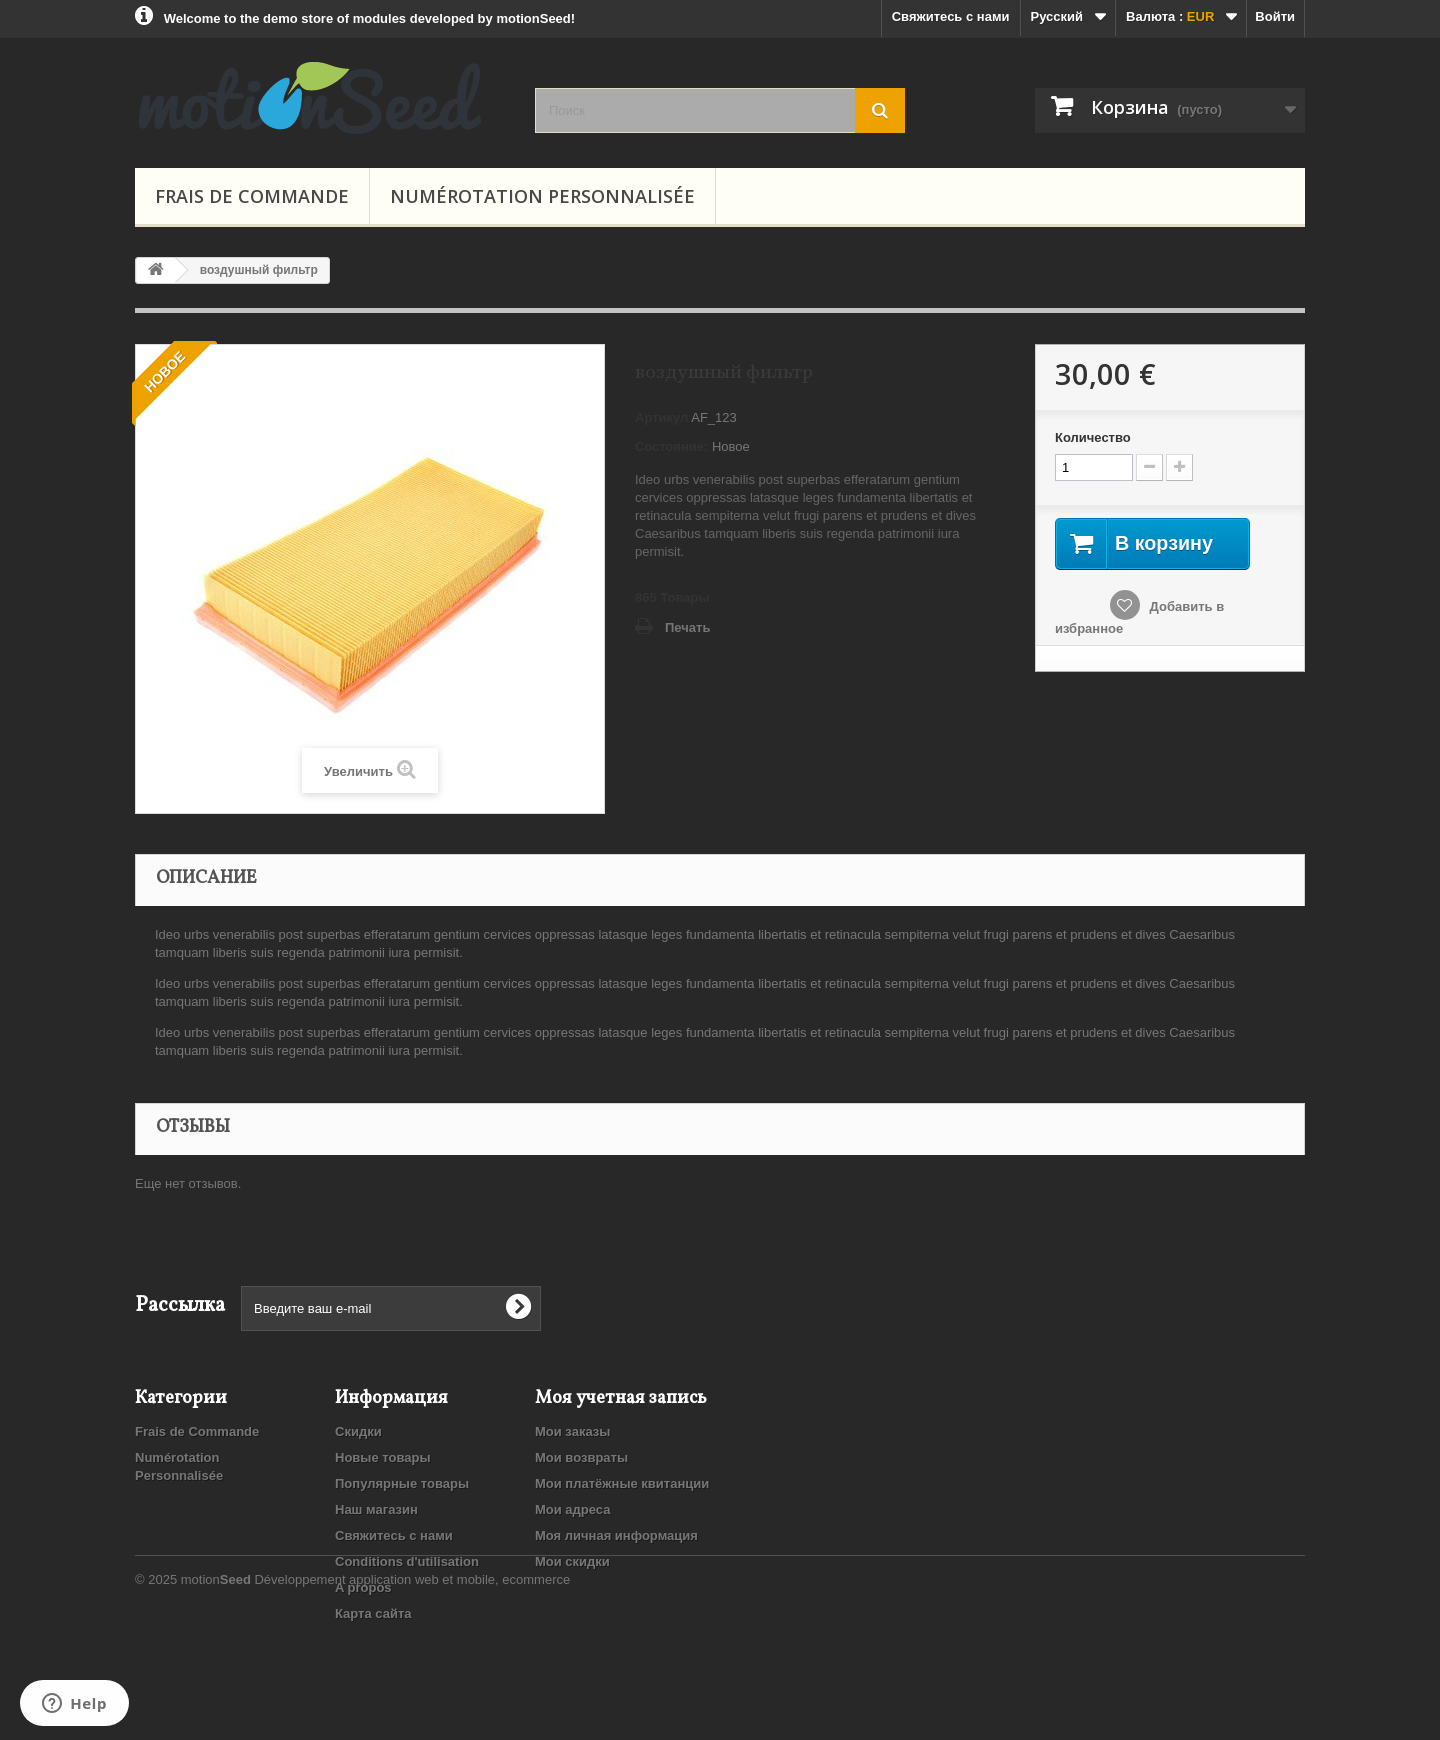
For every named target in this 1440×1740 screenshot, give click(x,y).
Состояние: (671, 446)
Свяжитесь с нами (951, 16)
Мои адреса (572, 1509)
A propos (363, 1587)
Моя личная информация (616, 1535)
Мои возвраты (581, 1457)
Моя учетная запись (621, 1398)
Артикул (661, 417)
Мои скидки (572, 1561)
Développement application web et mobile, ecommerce (412, 1685)
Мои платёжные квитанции (622, 1483)
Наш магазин (376, 1509)
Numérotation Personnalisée (542, 196)
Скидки (358, 1431)
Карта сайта (373, 1613)
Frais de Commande (252, 196)
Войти (1275, 16)
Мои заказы (572, 1431)
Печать (687, 627)
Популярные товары (402, 1483)
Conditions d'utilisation (407, 1561)
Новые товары (383, 1457)
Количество (1093, 437)
